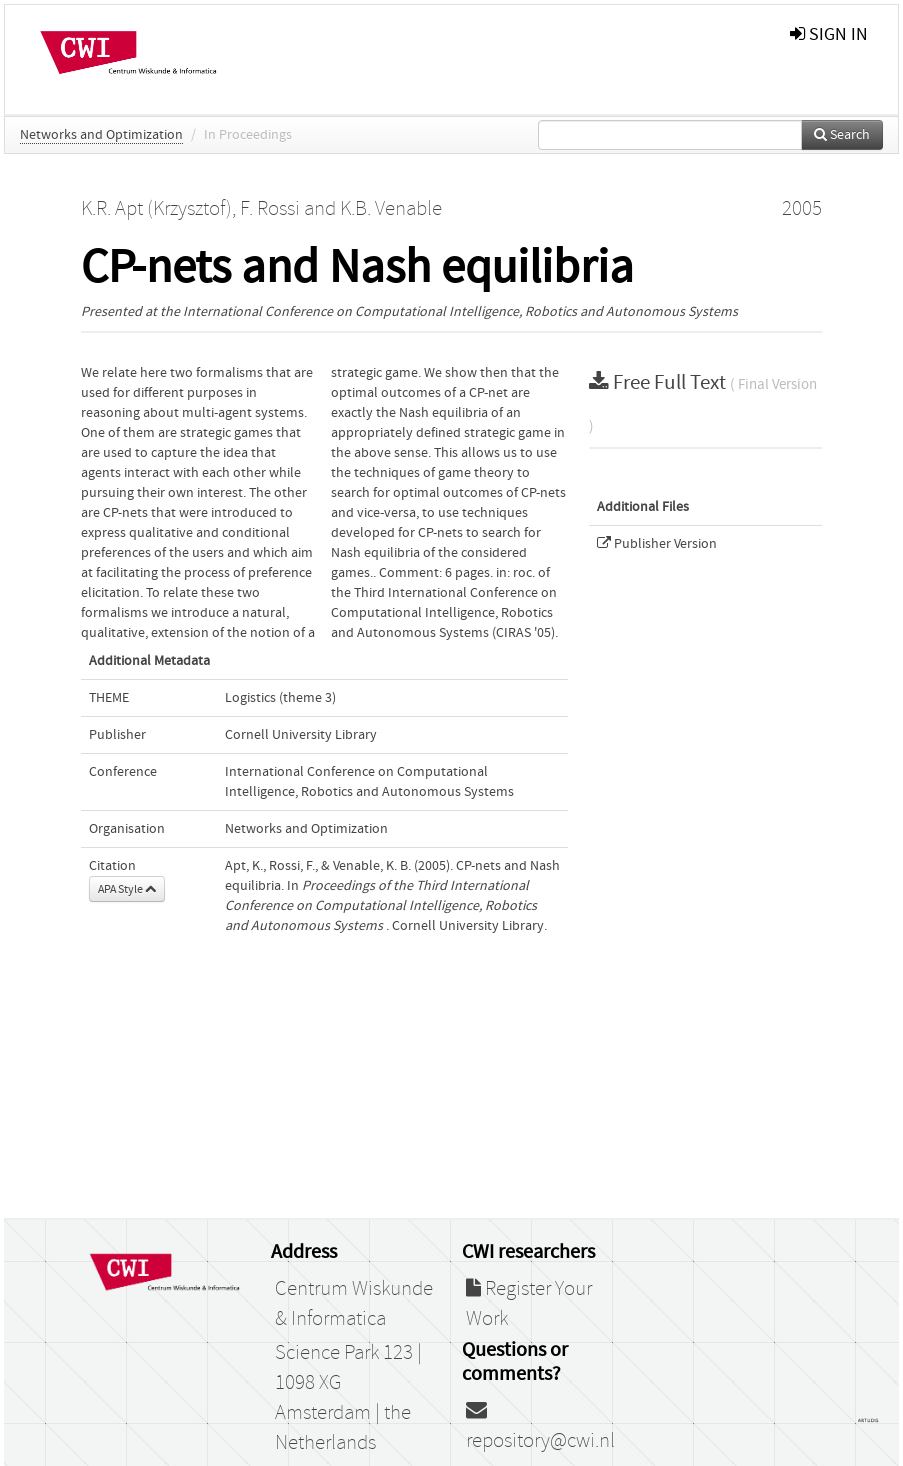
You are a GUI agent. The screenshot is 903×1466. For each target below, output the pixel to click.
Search (842, 135)
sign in (829, 34)
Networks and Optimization (101, 135)
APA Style (127, 889)
